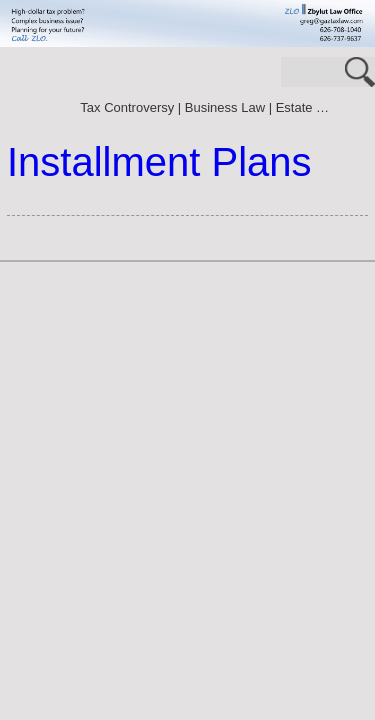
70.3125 (35, 85)
